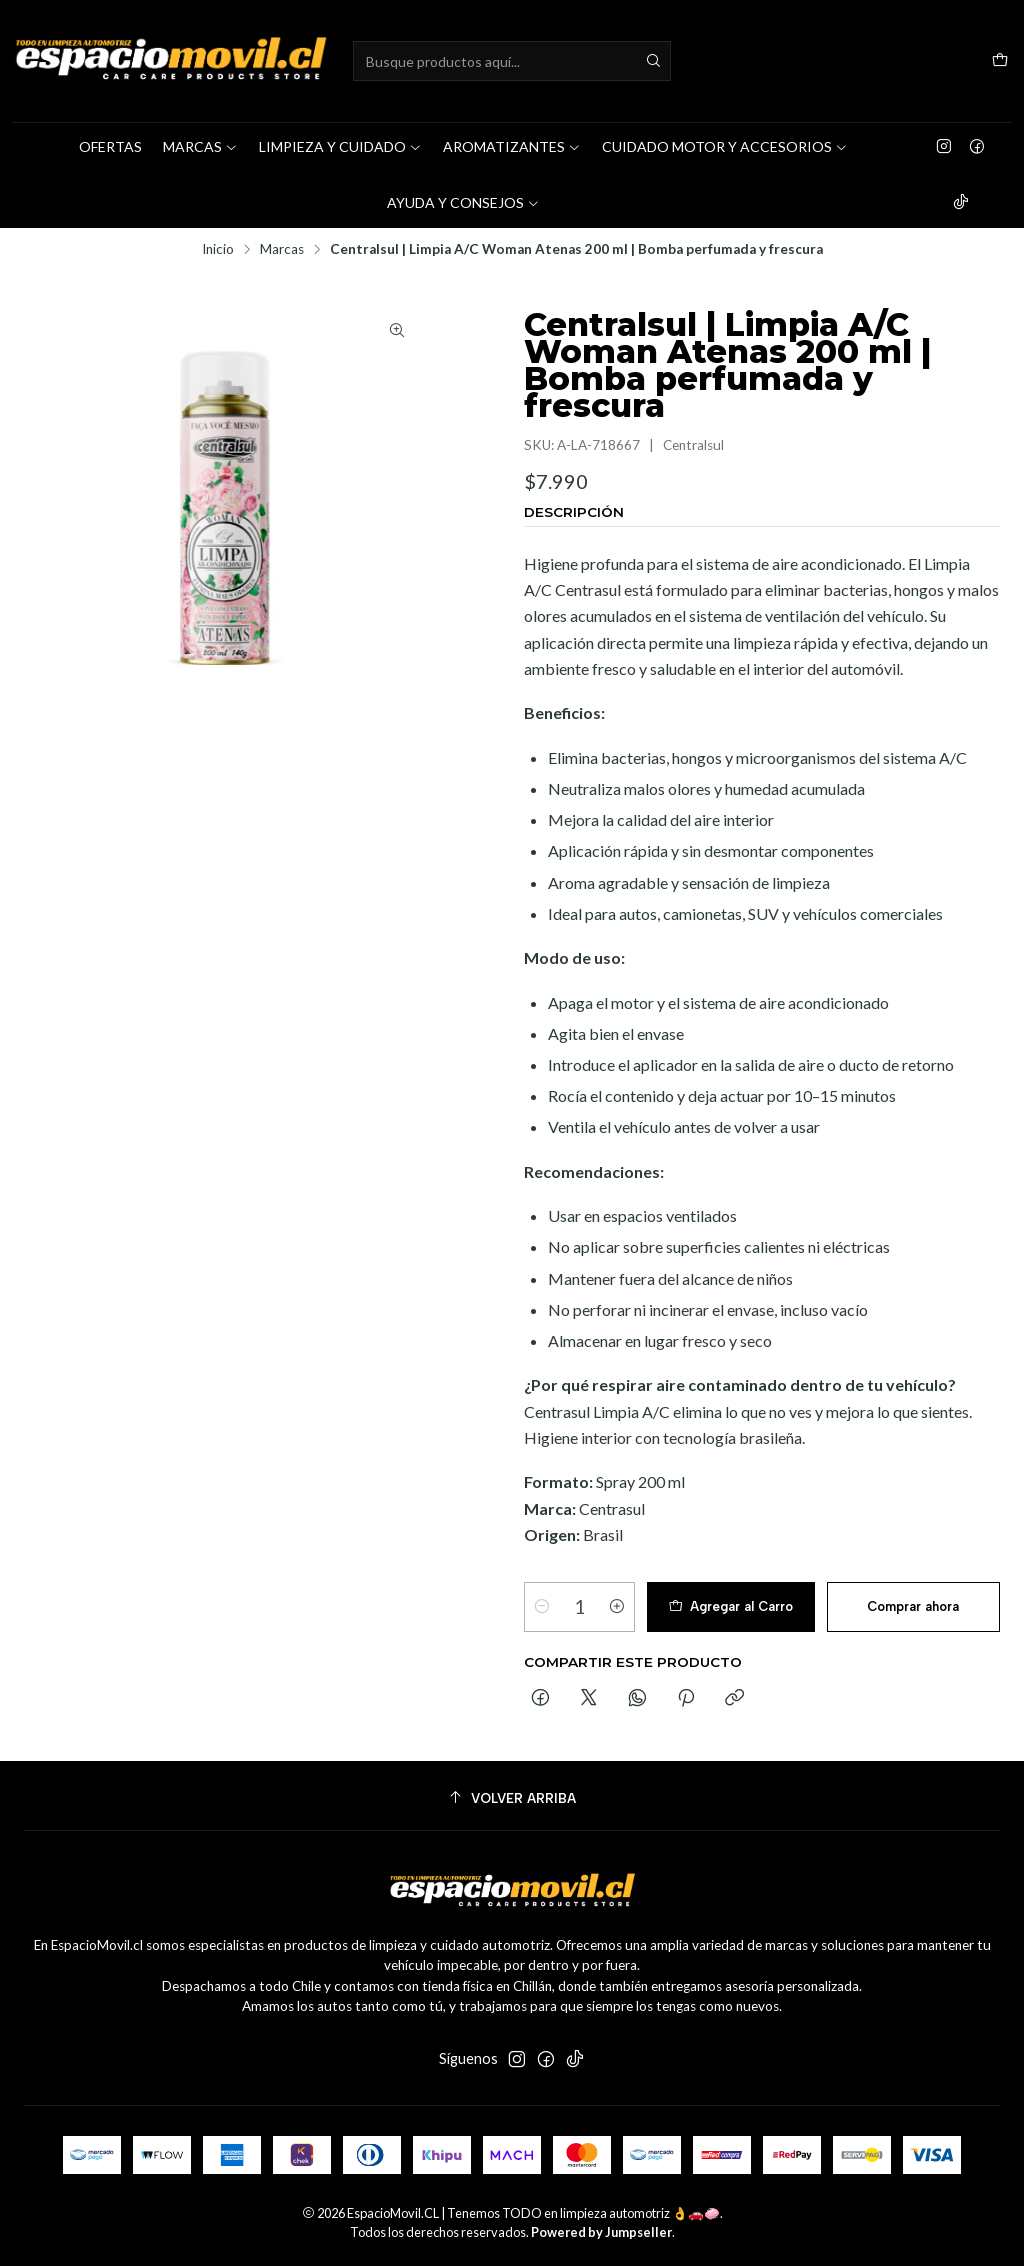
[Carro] (1000, 61)
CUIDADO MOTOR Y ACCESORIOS (725, 146)
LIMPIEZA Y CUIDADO (340, 146)
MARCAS (200, 146)
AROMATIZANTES (512, 146)
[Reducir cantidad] (542, 1607)
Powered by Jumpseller (601, 2232)
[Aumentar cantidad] (617, 1607)
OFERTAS (110, 146)
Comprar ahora (913, 1606)
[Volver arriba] (512, 1798)
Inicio (218, 250)
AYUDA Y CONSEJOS (463, 202)
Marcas (282, 250)
